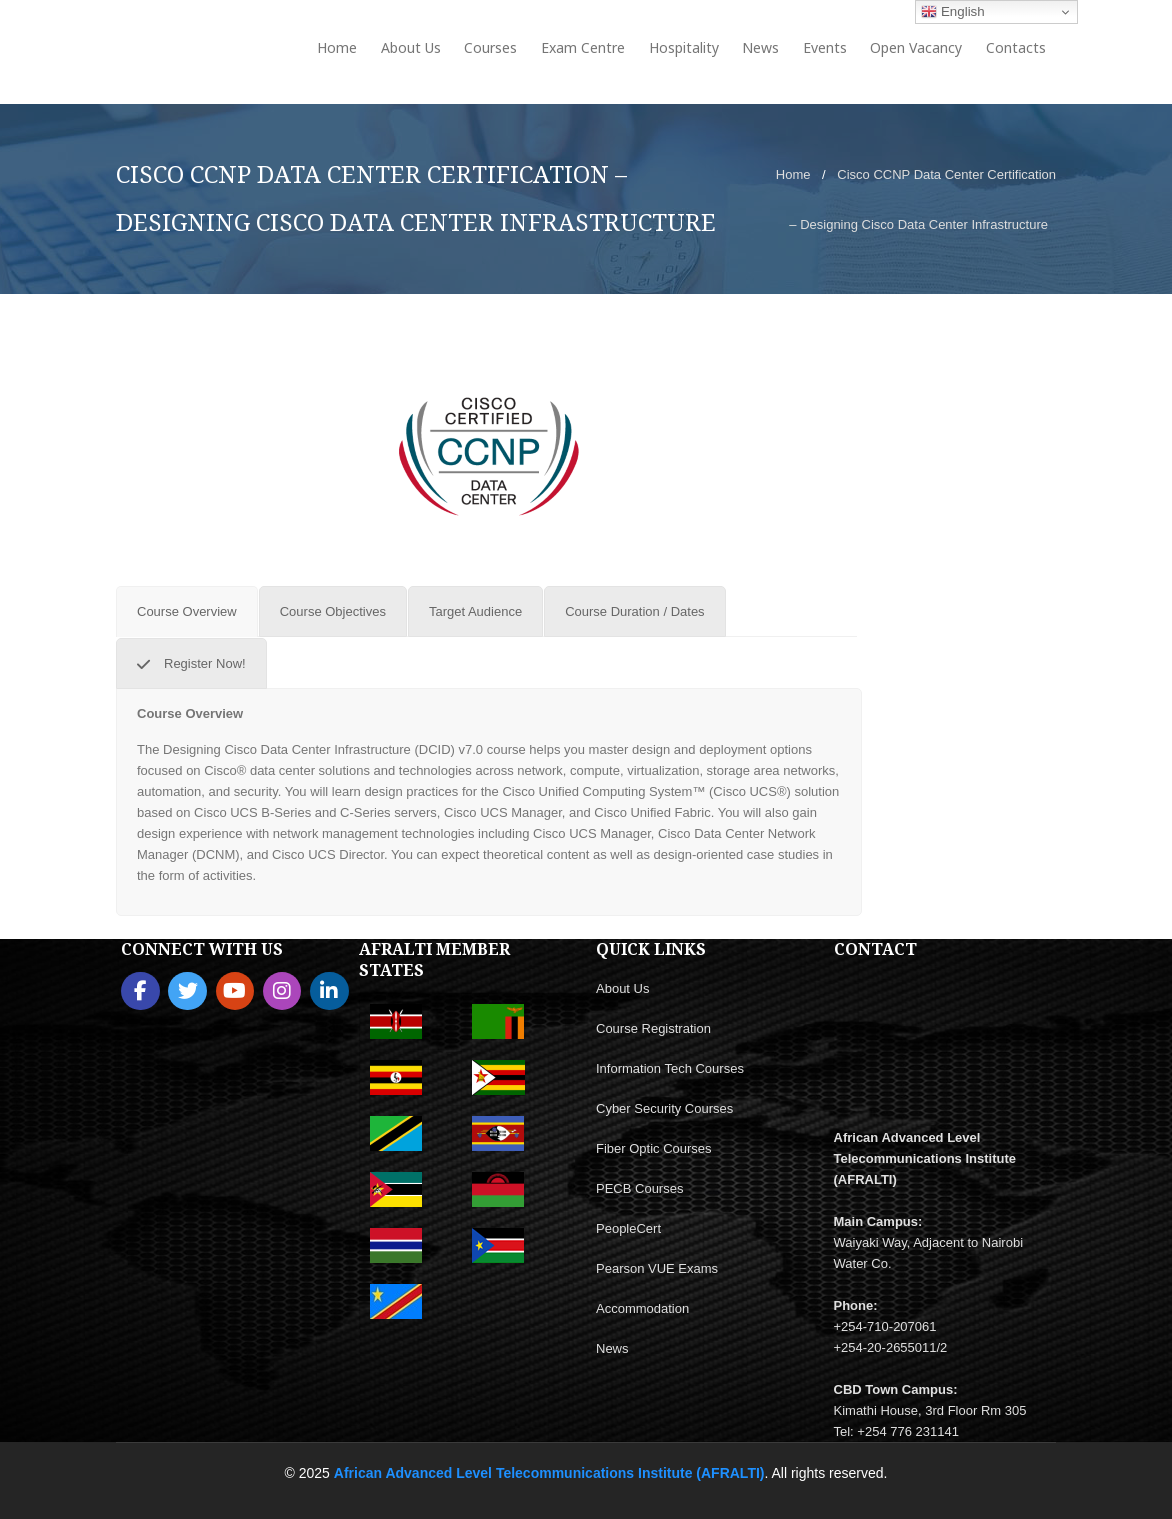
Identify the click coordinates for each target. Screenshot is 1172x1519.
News (612, 1348)
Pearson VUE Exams (657, 1268)
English (952, 12)
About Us (622, 988)
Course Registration (653, 1028)
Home (793, 174)
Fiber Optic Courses (654, 1148)
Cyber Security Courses (664, 1108)
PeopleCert (628, 1228)
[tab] (187, 611)
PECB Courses (639, 1188)
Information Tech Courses (670, 1068)
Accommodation (642, 1308)
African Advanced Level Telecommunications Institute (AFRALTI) (549, 1473)
